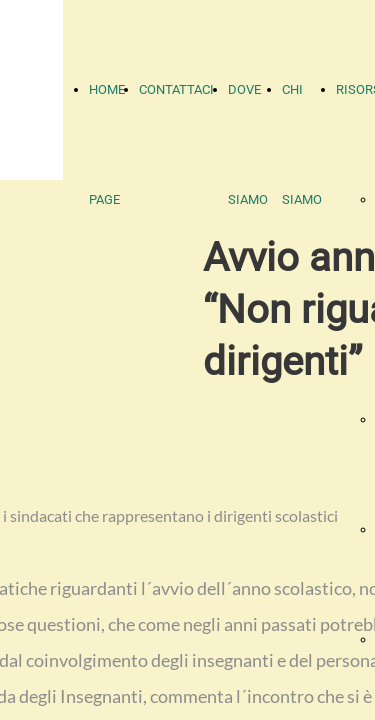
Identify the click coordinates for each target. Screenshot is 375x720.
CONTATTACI (176, 89)
